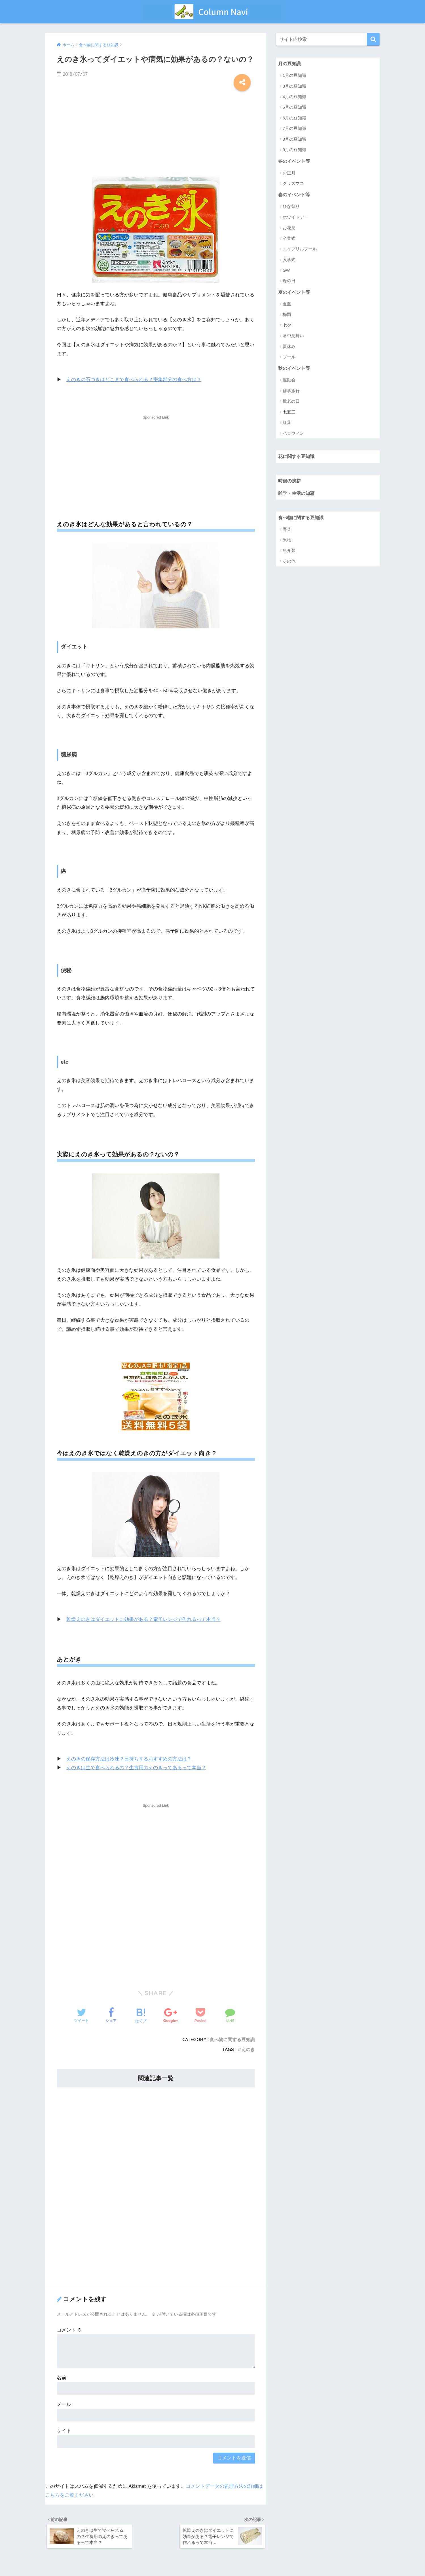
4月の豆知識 (294, 96)
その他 (289, 563)
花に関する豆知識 (297, 457)
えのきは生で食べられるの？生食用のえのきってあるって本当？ (136, 1767)
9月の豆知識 (294, 149)
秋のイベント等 (295, 369)
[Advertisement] (156, 132)
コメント (69, 2329)
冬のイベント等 (295, 161)
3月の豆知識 (294, 86)
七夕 (287, 326)
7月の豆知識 (294, 128)
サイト (64, 2430)
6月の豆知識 (294, 118)
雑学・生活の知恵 (297, 494)
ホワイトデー (295, 217)
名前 (61, 2377)
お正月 (289, 173)
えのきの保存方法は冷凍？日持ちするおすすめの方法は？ (129, 1758)
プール (289, 357)
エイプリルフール (300, 249)
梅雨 (287, 315)
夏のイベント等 (295, 292)
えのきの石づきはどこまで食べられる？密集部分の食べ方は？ (133, 379)
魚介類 (289, 552)
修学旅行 (291, 391)
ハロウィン (293, 434)
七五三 (289, 413)
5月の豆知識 (294, 107)
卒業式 (289, 239)
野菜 (287, 531)
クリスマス (293, 183)
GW (286, 270)
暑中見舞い (293, 336)
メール (64, 2404)
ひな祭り (291, 207)
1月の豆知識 (294, 75)
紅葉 (287, 423)
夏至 (287, 304)
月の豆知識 (290, 63)
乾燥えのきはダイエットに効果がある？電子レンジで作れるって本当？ (143, 1619)
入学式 (289, 260)
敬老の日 (291, 402)
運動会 (289, 381)
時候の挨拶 (290, 482)
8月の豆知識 (294, 139)
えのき (248, 2049)
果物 (287, 541)
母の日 (289, 281)
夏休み (289, 347)
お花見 (289, 228)
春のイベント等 (295, 195)
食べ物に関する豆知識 (232, 2039)
